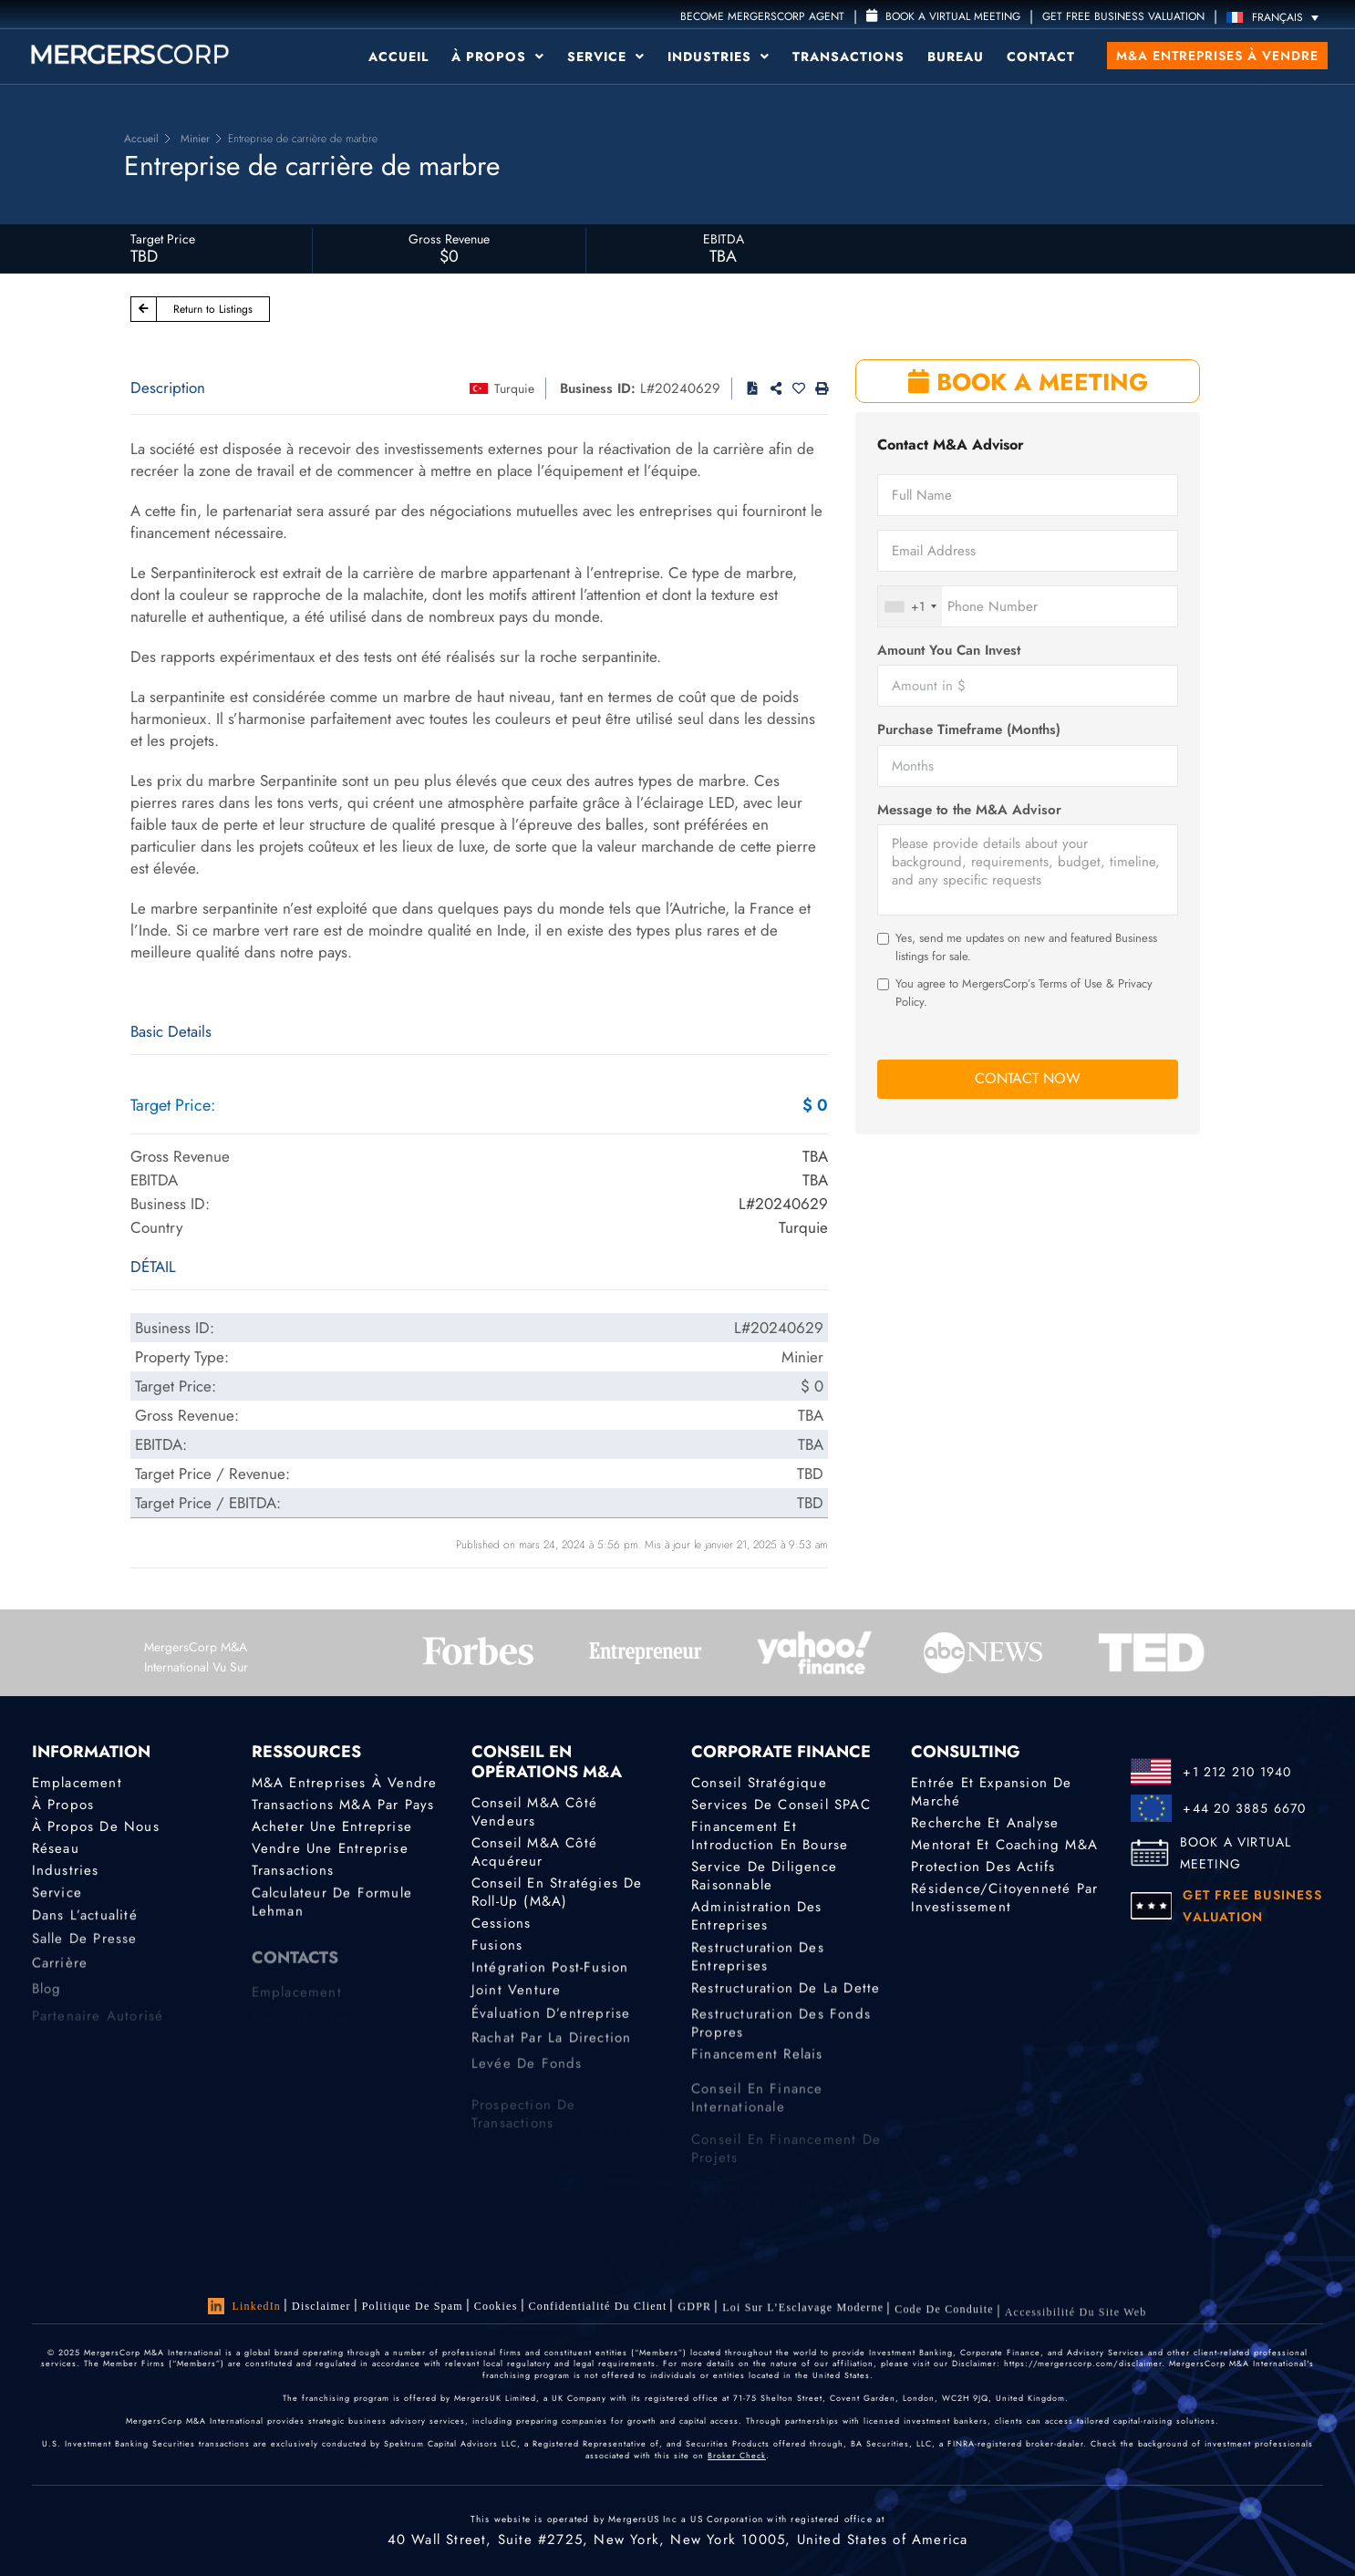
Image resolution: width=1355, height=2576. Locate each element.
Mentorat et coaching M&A (1004, 1845)
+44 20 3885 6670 (1244, 1808)
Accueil (398, 56)
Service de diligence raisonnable (764, 1877)
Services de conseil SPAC (781, 1804)
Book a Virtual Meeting (943, 16)
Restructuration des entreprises (757, 1967)
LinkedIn (244, 2306)
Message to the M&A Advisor (969, 810)
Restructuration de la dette (785, 1996)
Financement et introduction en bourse (769, 1835)
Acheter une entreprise (332, 1826)
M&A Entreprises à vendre (1217, 56)
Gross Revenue (449, 239)
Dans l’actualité (85, 1923)
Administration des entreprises (756, 1921)
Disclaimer (321, 2306)
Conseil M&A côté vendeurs (534, 1812)
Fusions (496, 1948)
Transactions (848, 56)
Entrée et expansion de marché (991, 1792)
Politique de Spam (412, 2306)
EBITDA (723, 239)
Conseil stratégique (759, 1783)
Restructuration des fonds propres (781, 2048)
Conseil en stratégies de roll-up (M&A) (557, 1892)
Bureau (955, 56)
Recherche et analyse (985, 1823)
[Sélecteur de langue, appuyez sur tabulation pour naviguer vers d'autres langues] (1277, 16)
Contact (1041, 56)
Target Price (162, 239)
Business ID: (598, 388)
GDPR (694, 2312)
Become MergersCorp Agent (762, 16)
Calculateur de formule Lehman (332, 1912)
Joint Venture (516, 1998)
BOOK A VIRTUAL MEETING (1236, 1853)
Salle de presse (85, 1950)
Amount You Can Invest (948, 650)
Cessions (501, 1924)
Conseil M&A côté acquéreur (534, 1852)
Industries (718, 56)
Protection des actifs (983, 1867)
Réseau (55, 1849)
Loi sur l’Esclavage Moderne (803, 2317)
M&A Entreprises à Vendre (345, 1783)
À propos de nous (96, 1826)
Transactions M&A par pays (343, 1804)
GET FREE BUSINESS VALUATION (1123, 16)
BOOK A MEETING (1028, 382)
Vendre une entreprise (330, 1849)
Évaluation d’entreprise (551, 2025)
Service (606, 56)
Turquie (514, 388)
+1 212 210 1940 (1237, 1772)
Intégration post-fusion (550, 1972)
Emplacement (77, 1783)
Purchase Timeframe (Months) (968, 730)
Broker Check (737, 2455)
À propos (497, 56)
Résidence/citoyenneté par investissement (1004, 1903)
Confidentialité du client (598, 2308)
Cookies (496, 2307)
